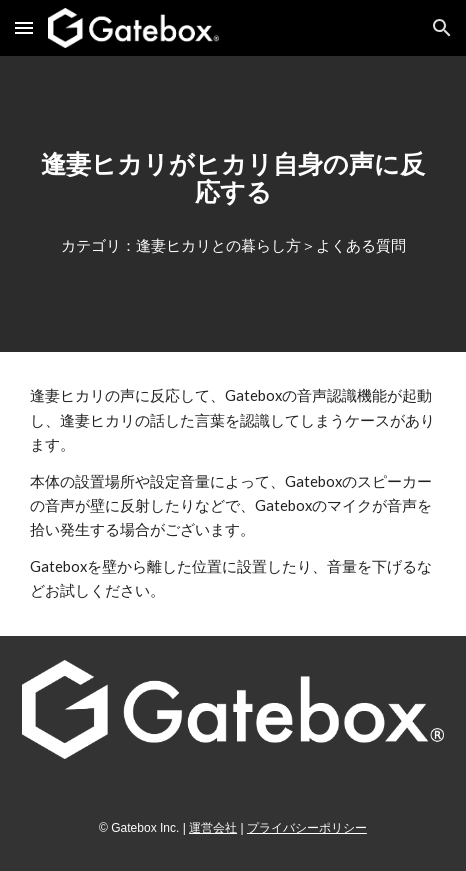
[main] (233, 178)
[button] (24, 27)
